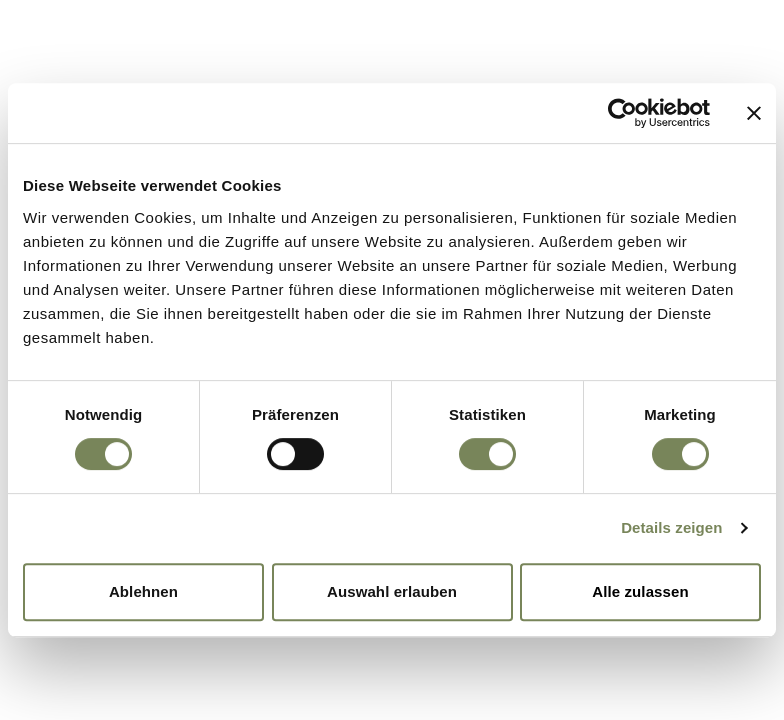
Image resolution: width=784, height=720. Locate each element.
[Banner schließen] (754, 113)
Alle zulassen (640, 591)
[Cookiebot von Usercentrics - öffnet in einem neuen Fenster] (622, 113)
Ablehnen (143, 591)
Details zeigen (671, 527)
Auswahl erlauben (392, 591)
